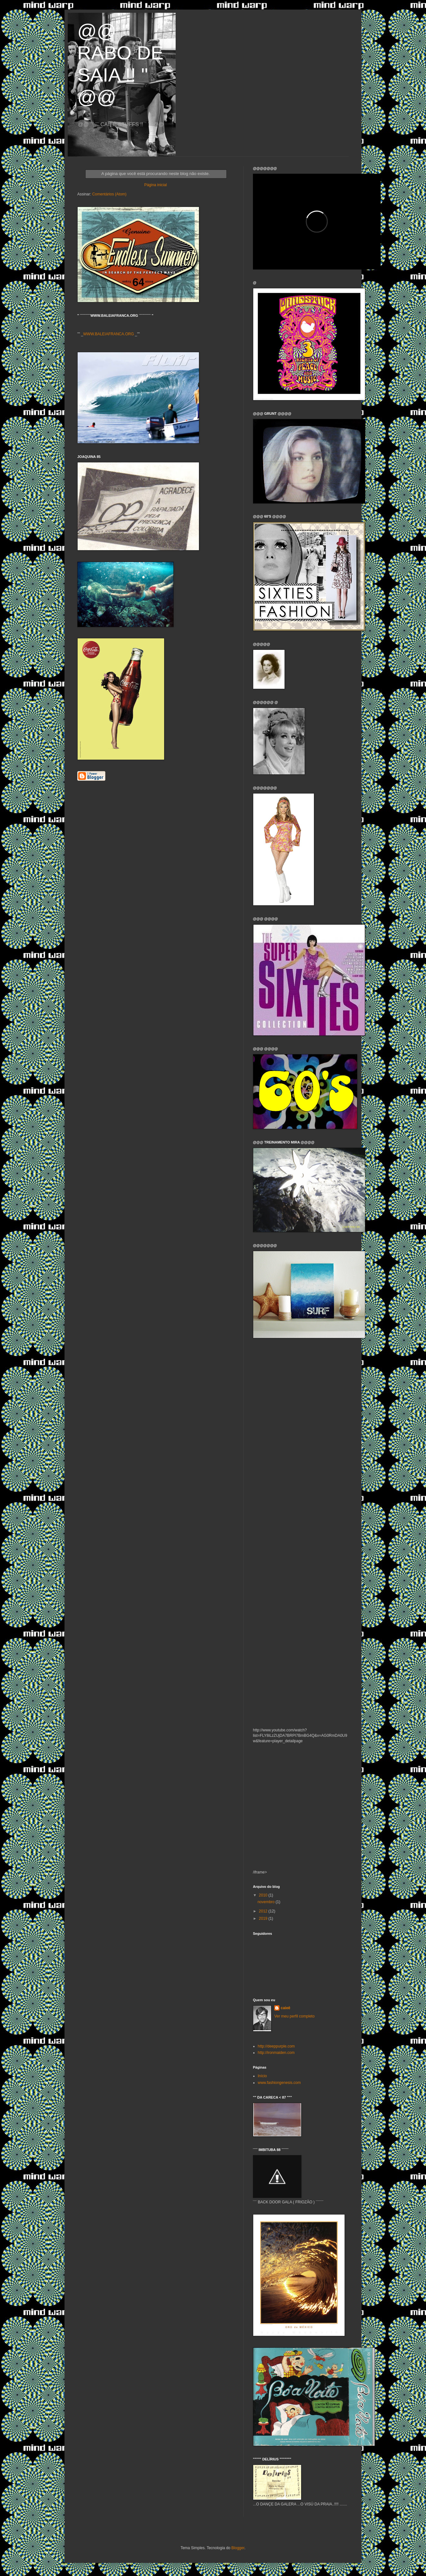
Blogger (238, 2548)
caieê (285, 2008)
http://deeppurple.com (276, 2046)
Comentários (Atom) (109, 194)
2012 (264, 1911)
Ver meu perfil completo (294, 2016)
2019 (264, 1918)
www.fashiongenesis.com (279, 2082)
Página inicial (155, 185)
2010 (264, 1895)
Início (262, 2076)
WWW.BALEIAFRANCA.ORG (108, 334)
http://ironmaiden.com (276, 2052)
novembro (266, 1902)
